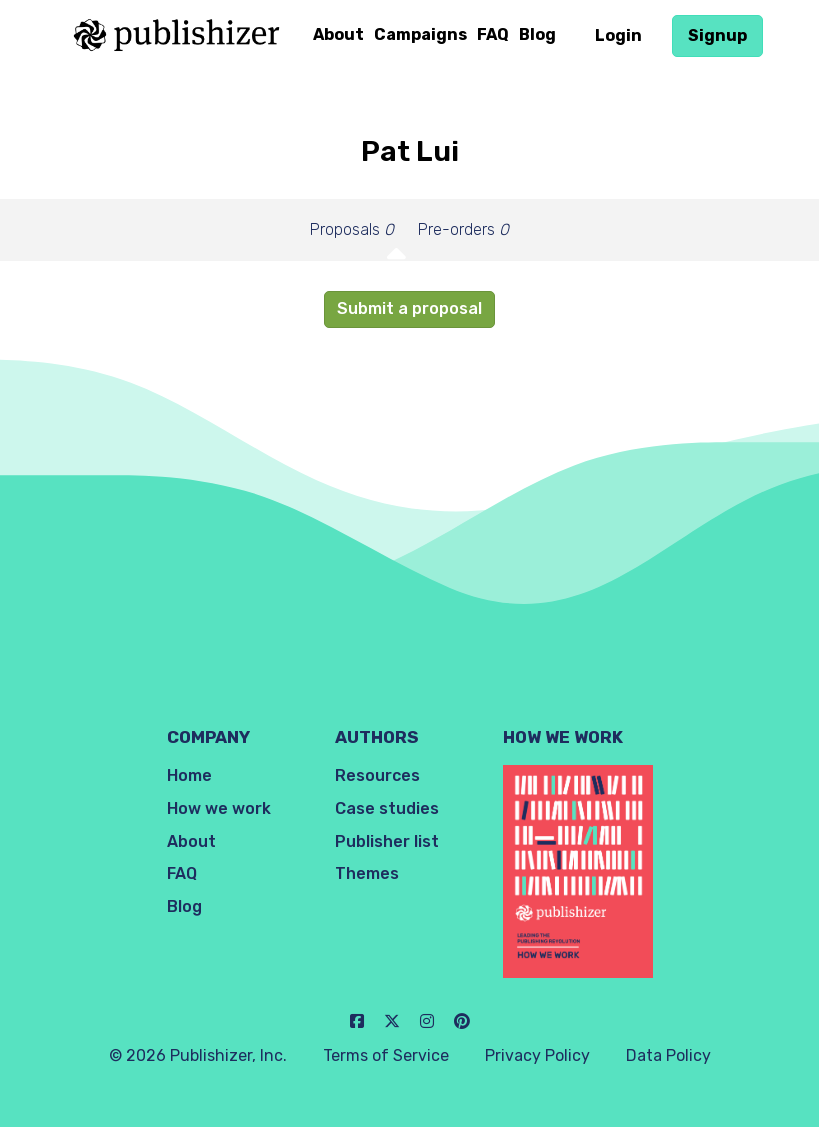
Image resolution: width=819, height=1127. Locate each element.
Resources (377, 775)
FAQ (493, 34)
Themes (367, 873)
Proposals (352, 229)
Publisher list (387, 841)
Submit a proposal (409, 308)
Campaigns (420, 34)
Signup (717, 35)
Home (189, 775)
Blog (537, 34)
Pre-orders (463, 229)
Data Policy (668, 1055)
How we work (219, 808)
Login (618, 35)
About (338, 34)
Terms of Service (386, 1055)
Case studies (387, 808)
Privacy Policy (537, 1055)
